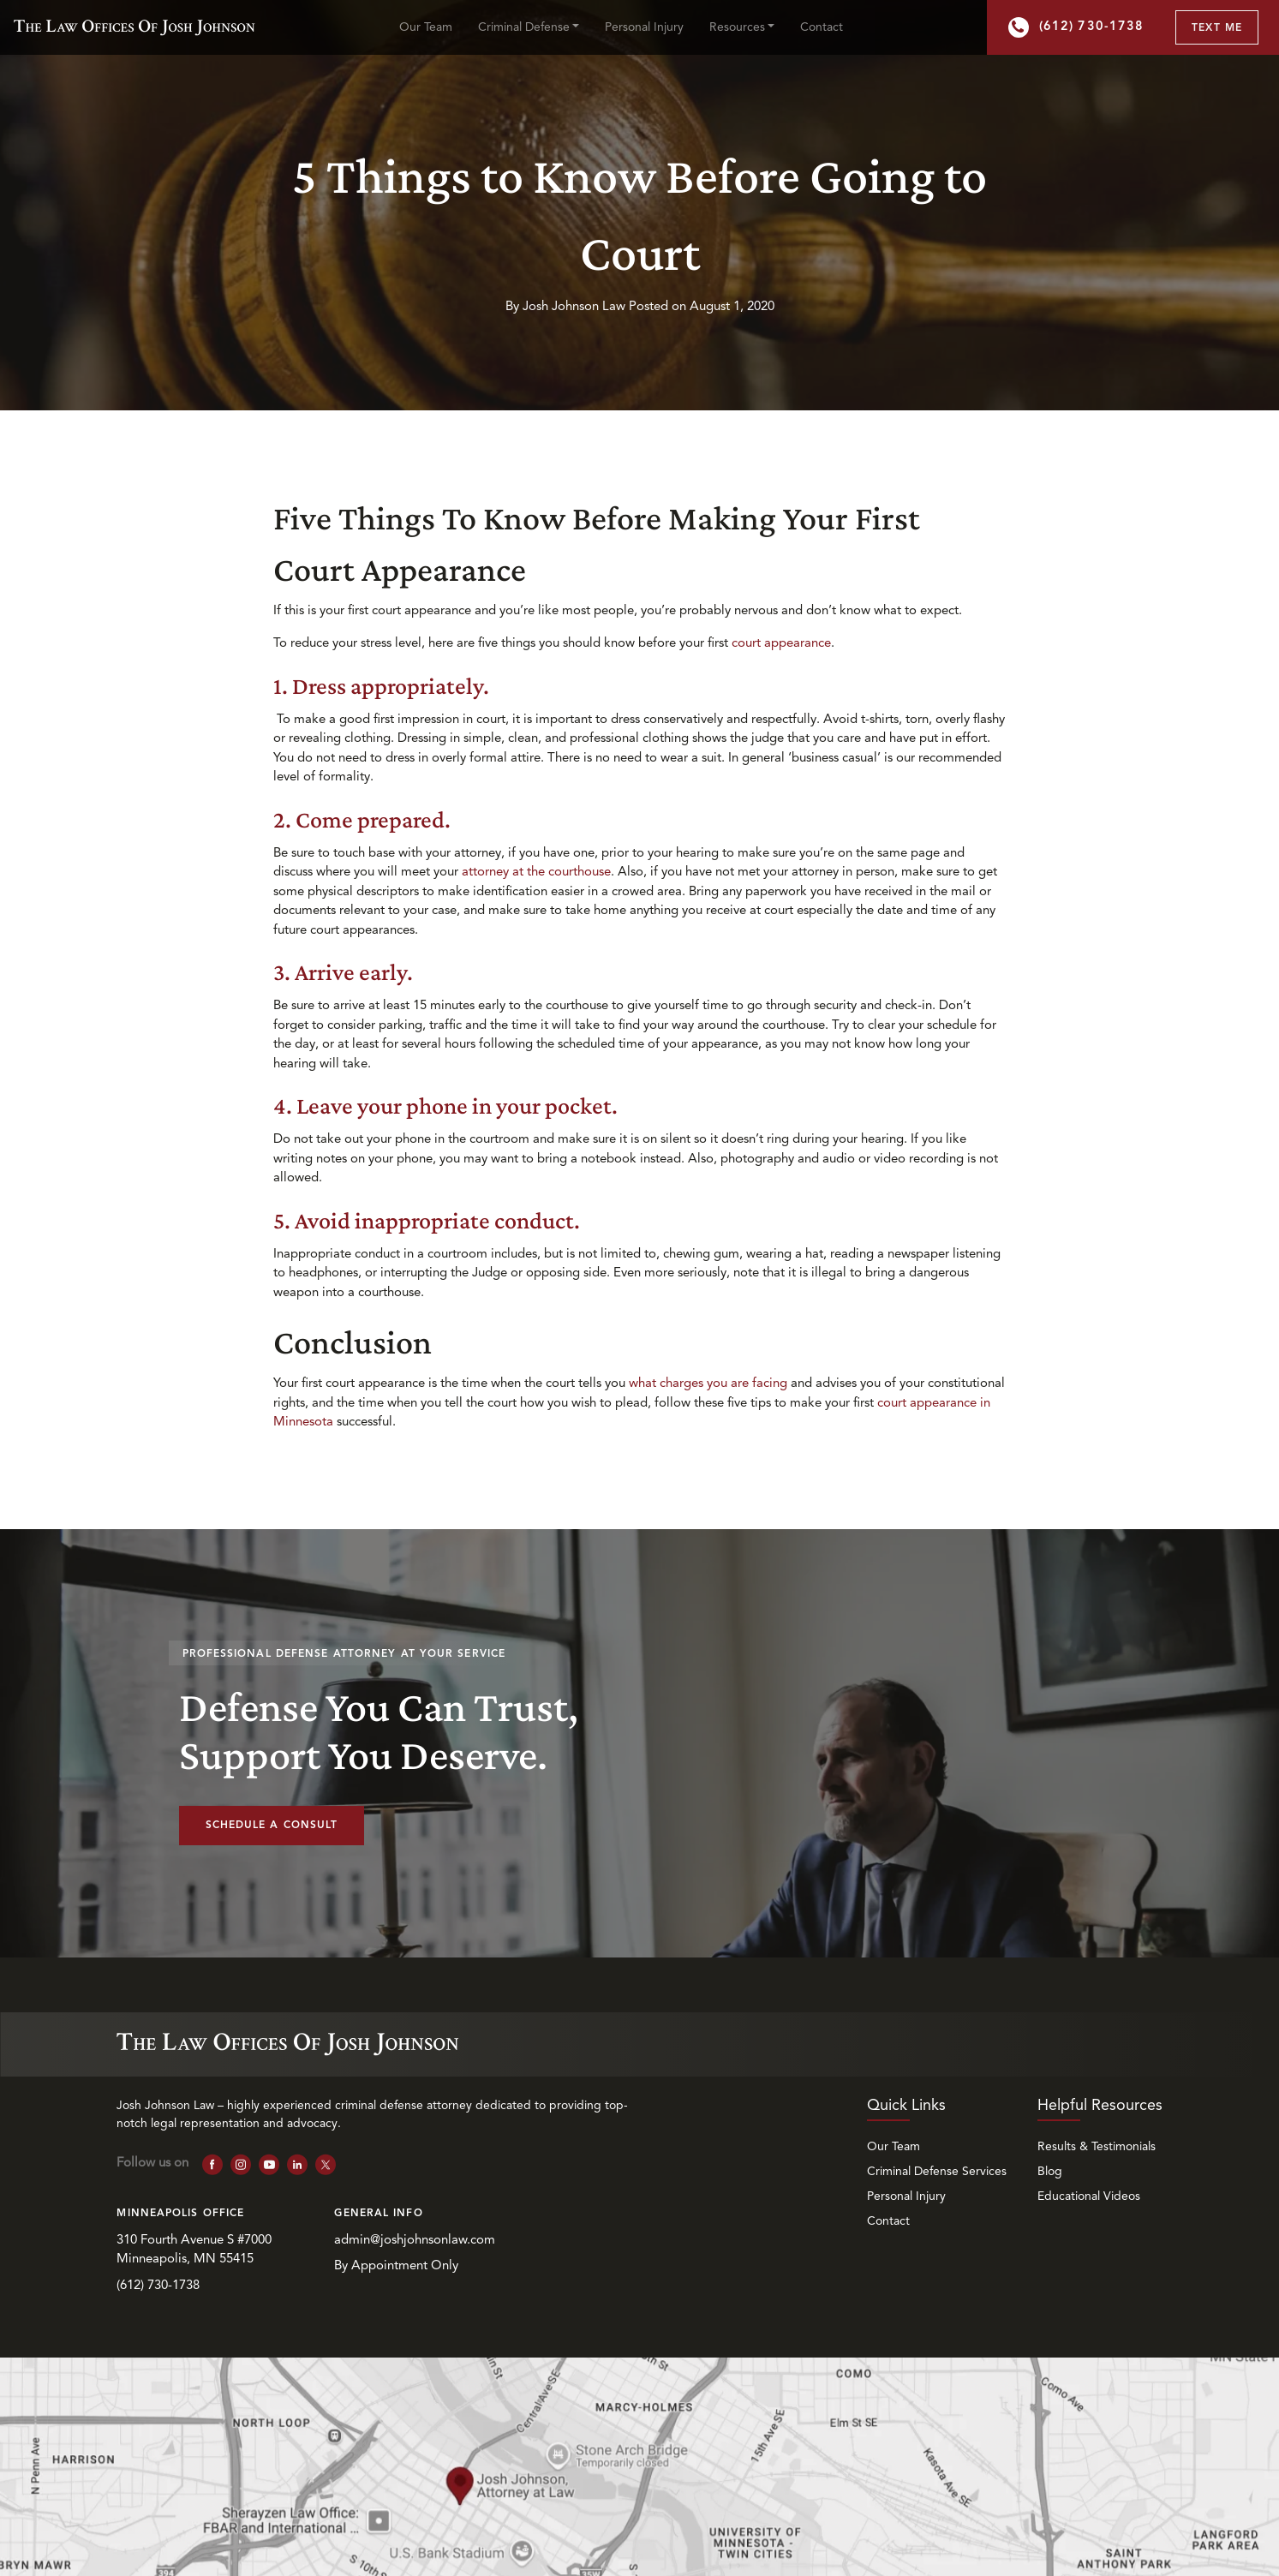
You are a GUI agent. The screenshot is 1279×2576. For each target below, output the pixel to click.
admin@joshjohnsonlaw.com (414, 2240)
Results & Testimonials (1096, 2147)
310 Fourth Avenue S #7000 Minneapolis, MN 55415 (196, 2250)
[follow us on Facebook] (213, 2164)
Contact (821, 27)
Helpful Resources (1099, 2105)
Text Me (1217, 28)
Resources (737, 27)
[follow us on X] (326, 2164)
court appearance (781, 643)
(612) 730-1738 (1076, 27)
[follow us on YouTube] (269, 2164)
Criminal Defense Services (937, 2172)
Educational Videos (1088, 2196)
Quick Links (906, 2105)
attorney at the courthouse (536, 872)
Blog (1049, 2172)
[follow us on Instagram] (241, 2164)
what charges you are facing (710, 1384)
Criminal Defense (524, 27)
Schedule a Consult (272, 1825)
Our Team (425, 27)
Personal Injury (644, 27)
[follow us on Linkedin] (297, 2164)
